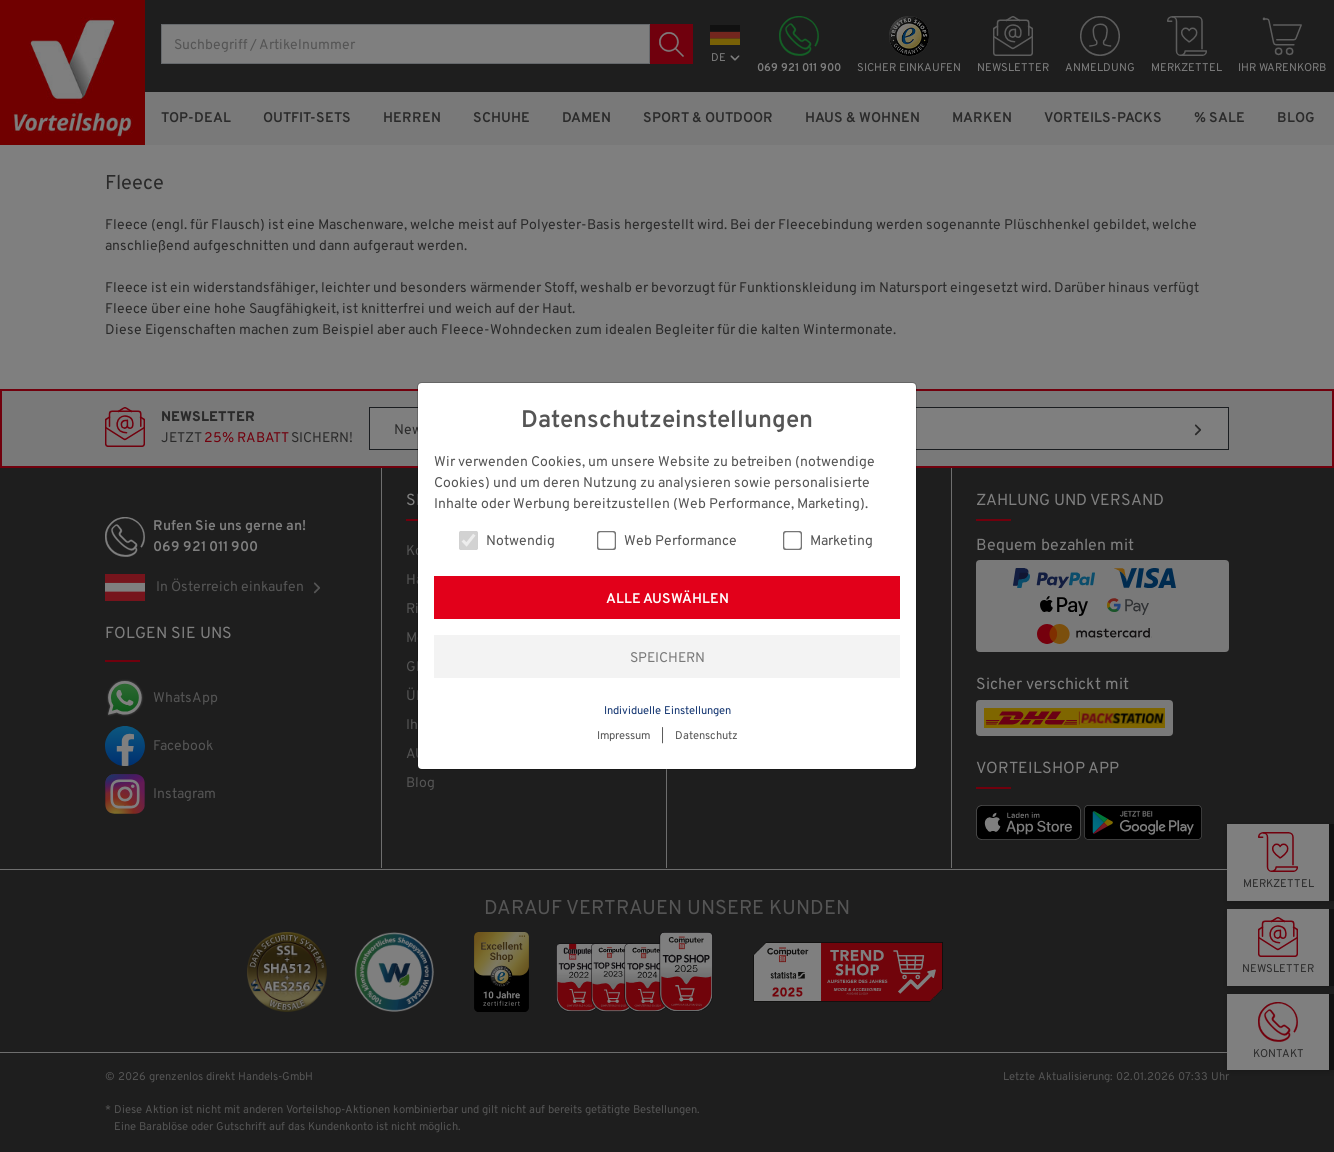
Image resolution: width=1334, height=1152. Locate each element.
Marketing (828, 540)
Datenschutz (706, 736)
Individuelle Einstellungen (667, 711)
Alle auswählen (667, 599)
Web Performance (667, 540)
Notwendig (507, 540)
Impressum (623, 736)
